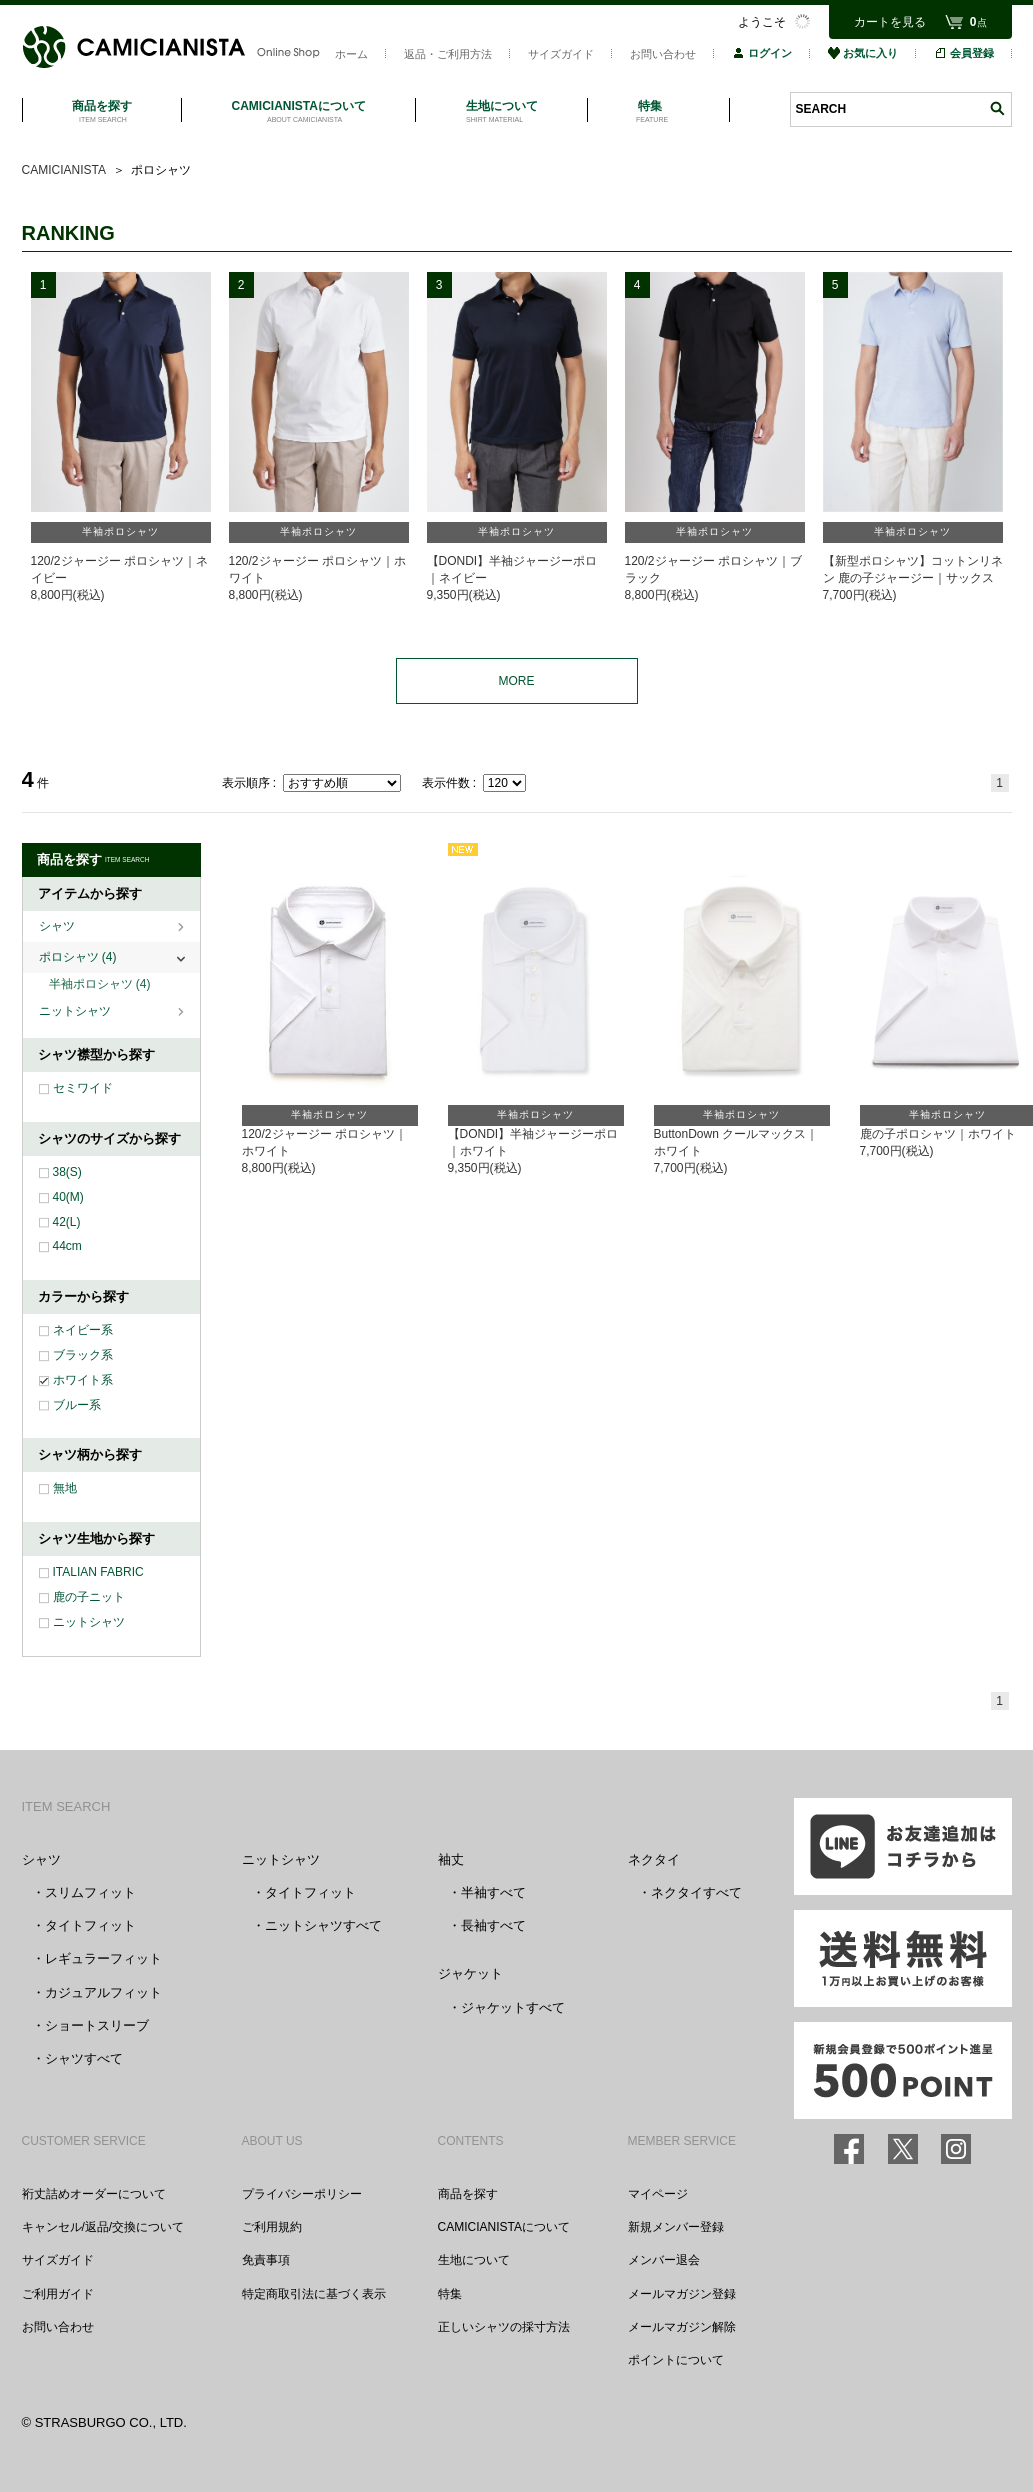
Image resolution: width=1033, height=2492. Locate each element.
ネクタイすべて (696, 1892)
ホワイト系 (83, 1380)
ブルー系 (77, 1405)
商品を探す (468, 2194)
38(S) (67, 1172)
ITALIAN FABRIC (98, 1572)
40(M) (68, 1197)
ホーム (351, 54)
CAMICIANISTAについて (504, 2227)
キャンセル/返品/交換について (103, 2227)
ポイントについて (676, 2360)
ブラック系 (83, 1355)
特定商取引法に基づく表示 (314, 2294)
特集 (450, 2294)
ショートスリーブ (97, 2025)
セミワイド (83, 1088)
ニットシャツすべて (323, 1925)
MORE (517, 681)
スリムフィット (90, 1892)
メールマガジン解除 (682, 2327)
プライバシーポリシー (302, 2194)
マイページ (658, 2194)
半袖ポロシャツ (100, 984)
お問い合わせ (663, 54)
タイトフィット (90, 1925)
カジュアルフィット (103, 1992)
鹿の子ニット (89, 1597)
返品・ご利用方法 (448, 54)
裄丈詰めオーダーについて (94, 2194)
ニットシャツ (76, 1011)
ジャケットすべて (513, 2007)
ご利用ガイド (58, 2294)
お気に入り (863, 53)
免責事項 (266, 2260)
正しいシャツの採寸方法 (504, 2327)
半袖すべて (493, 1892)
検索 (997, 108)
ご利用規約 (272, 2227)
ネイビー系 (83, 1330)
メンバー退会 (664, 2260)
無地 (65, 1488)
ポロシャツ (78, 957)
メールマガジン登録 (682, 2294)
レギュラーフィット (103, 1958)
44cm (67, 1246)
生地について (474, 2260)
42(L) (67, 1222)
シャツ (58, 926)
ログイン (762, 53)
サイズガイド (561, 54)
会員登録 (964, 53)
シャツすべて (84, 2058)
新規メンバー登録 (676, 2227)
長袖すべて (493, 1925)
